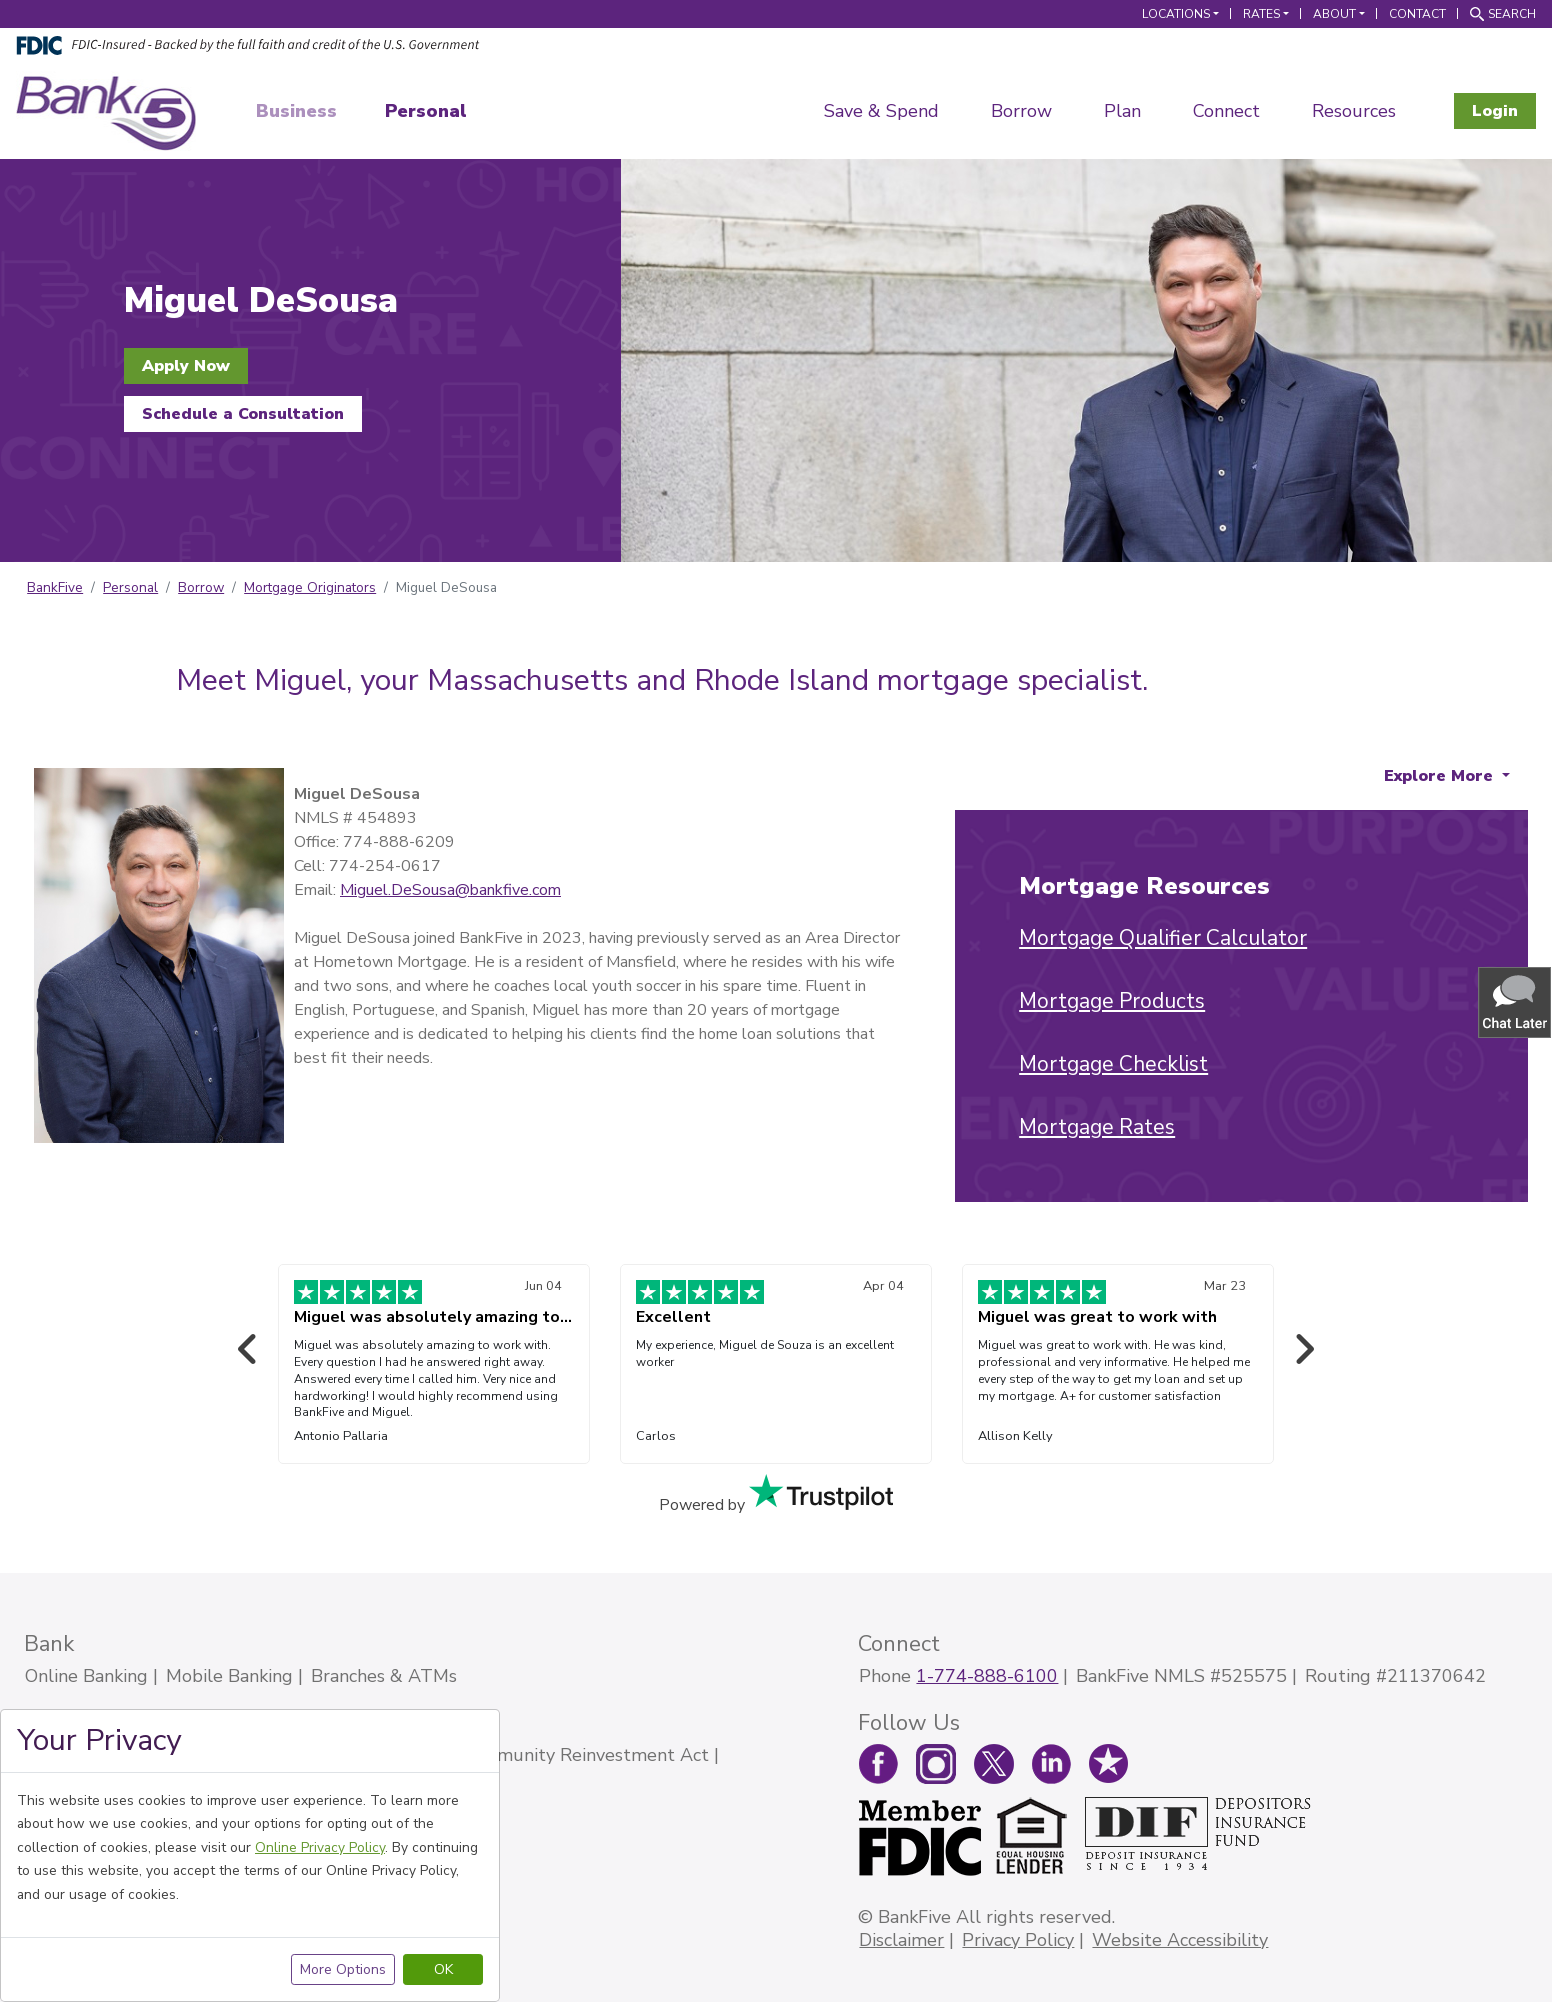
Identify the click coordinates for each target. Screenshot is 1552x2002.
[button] (1516, 1001)
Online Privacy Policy (320, 1847)
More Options (343, 1969)
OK (443, 1969)
